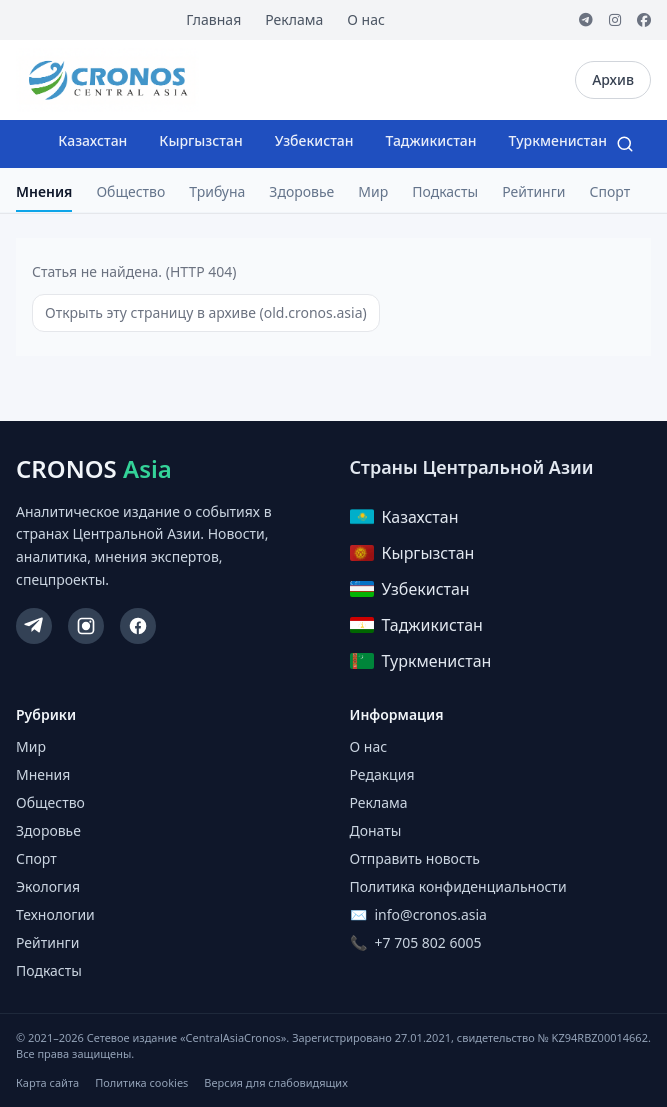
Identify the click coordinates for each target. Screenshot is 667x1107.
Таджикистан (431, 140)
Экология (48, 886)
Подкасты (445, 191)
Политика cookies (141, 1082)
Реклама (294, 19)
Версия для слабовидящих (275, 1082)
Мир (373, 191)
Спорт (610, 191)
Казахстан (92, 140)
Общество (130, 191)
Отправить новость (415, 858)
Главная (213, 19)
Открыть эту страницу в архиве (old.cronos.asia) (206, 312)
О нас (366, 19)
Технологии (55, 914)
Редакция (382, 774)
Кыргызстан (200, 140)
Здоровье (301, 191)
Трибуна (217, 191)
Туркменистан (558, 140)
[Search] (625, 144)
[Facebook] (644, 20)
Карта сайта (47, 1082)
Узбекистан (314, 140)
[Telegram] (586, 20)
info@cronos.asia (431, 914)
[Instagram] (615, 20)
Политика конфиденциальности (458, 886)
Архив (613, 79)
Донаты (376, 830)
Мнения (44, 191)
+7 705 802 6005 (428, 942)
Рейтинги (533, 191)
